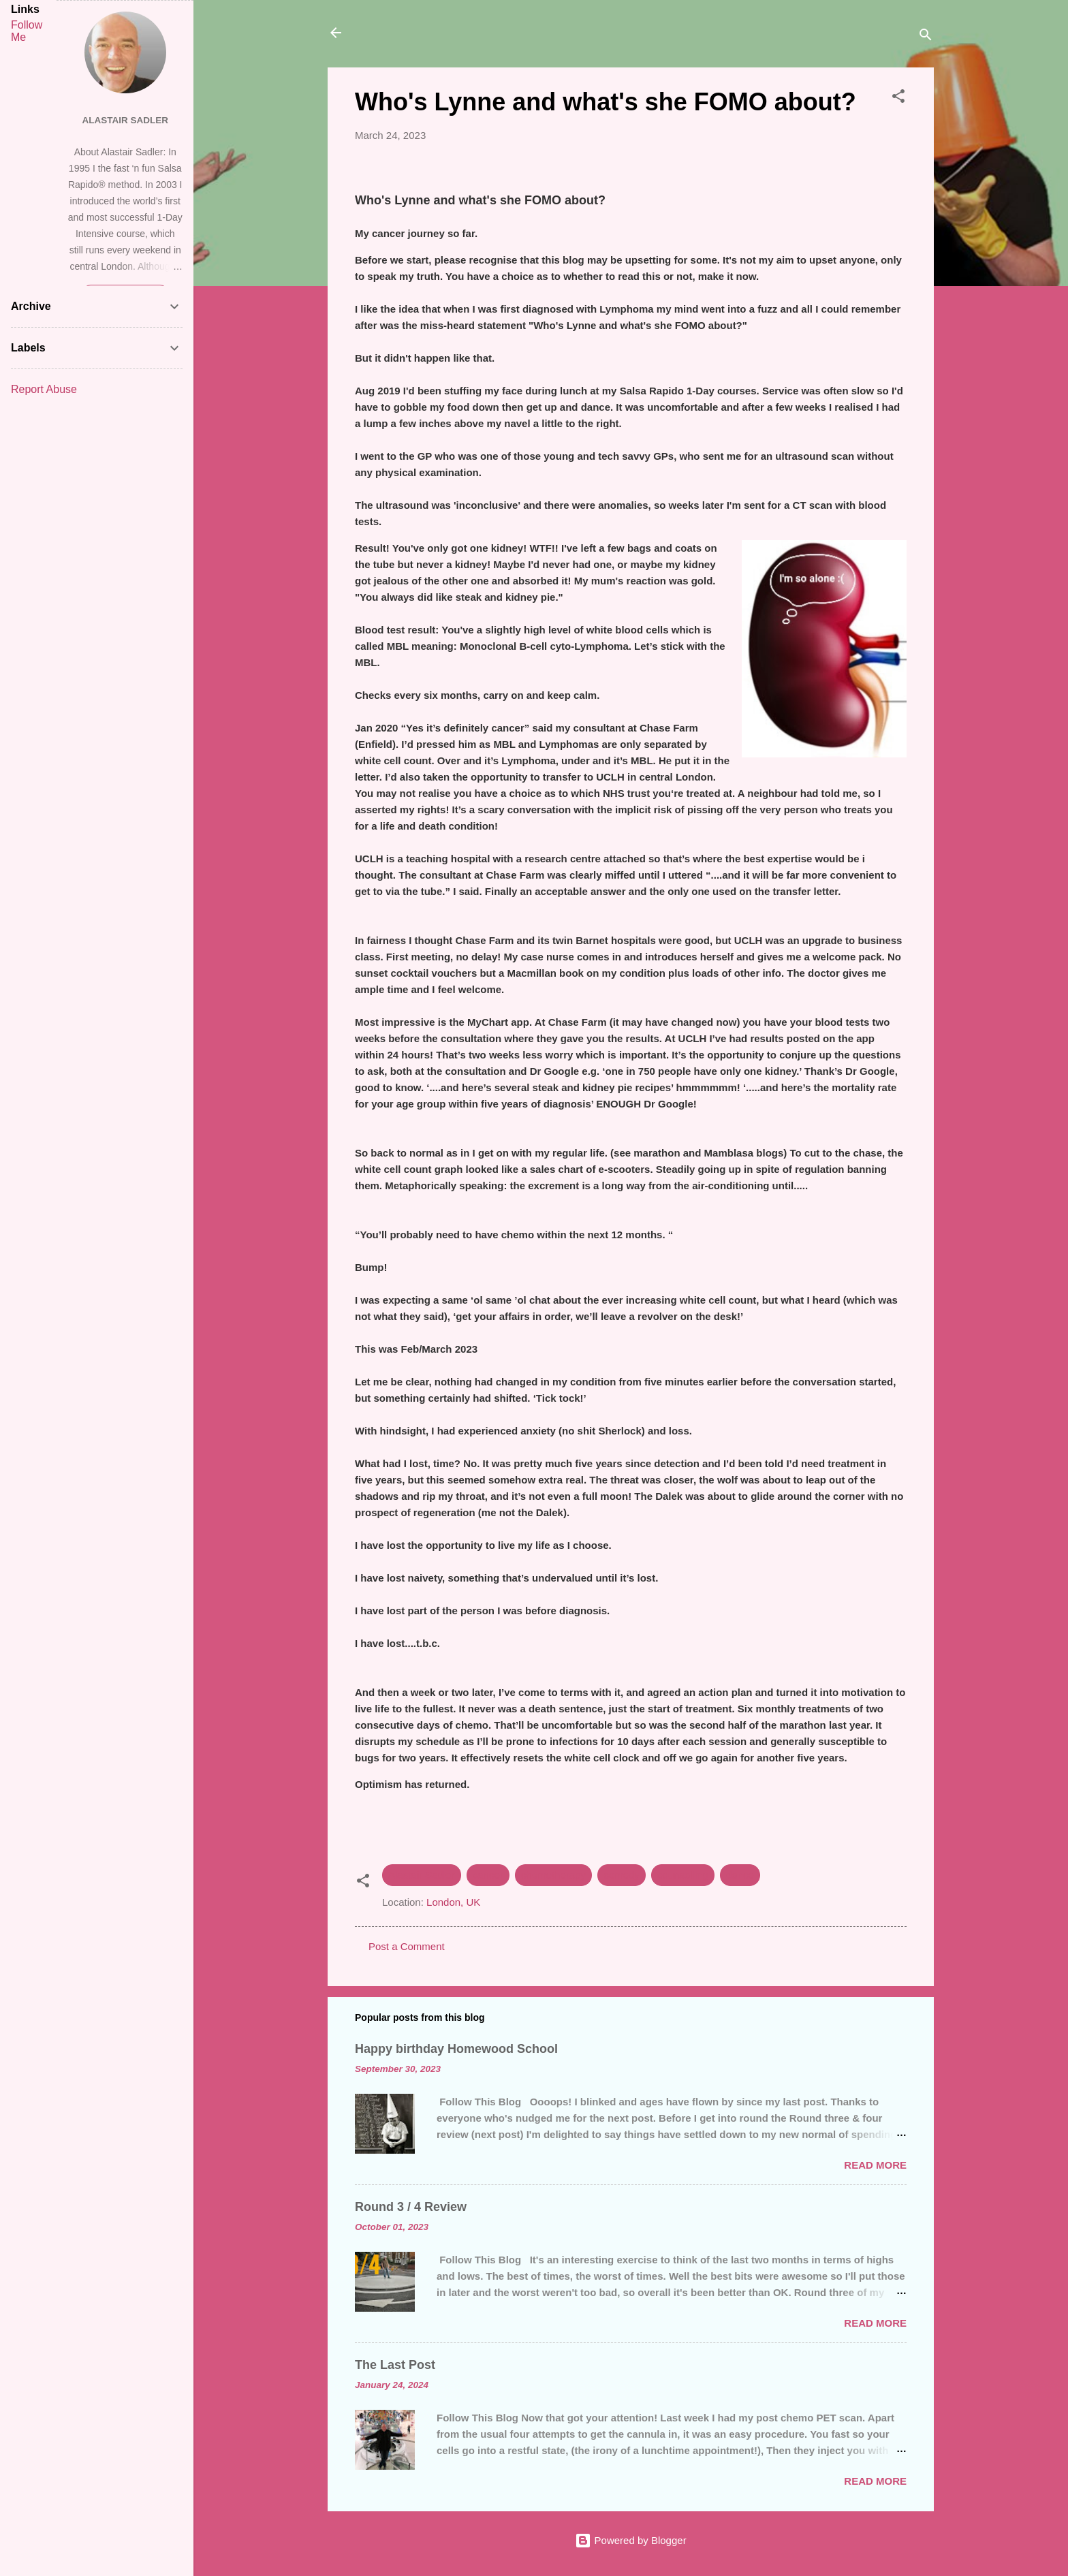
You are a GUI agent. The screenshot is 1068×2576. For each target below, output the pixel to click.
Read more (875, 2165)
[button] (898, 98)
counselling (682, 1875)
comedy (621, 1875)
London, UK (453, 1902)
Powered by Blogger (630, 2540)
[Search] (925, 37)
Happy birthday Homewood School (456, 2049)
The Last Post (395, 2365)
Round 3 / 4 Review (411, 2207)
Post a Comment (406, 1946)
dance (740, 1875)
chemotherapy (553, 1875)
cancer (488, 1875)
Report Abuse (44, 389)
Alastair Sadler (421, 1875)
